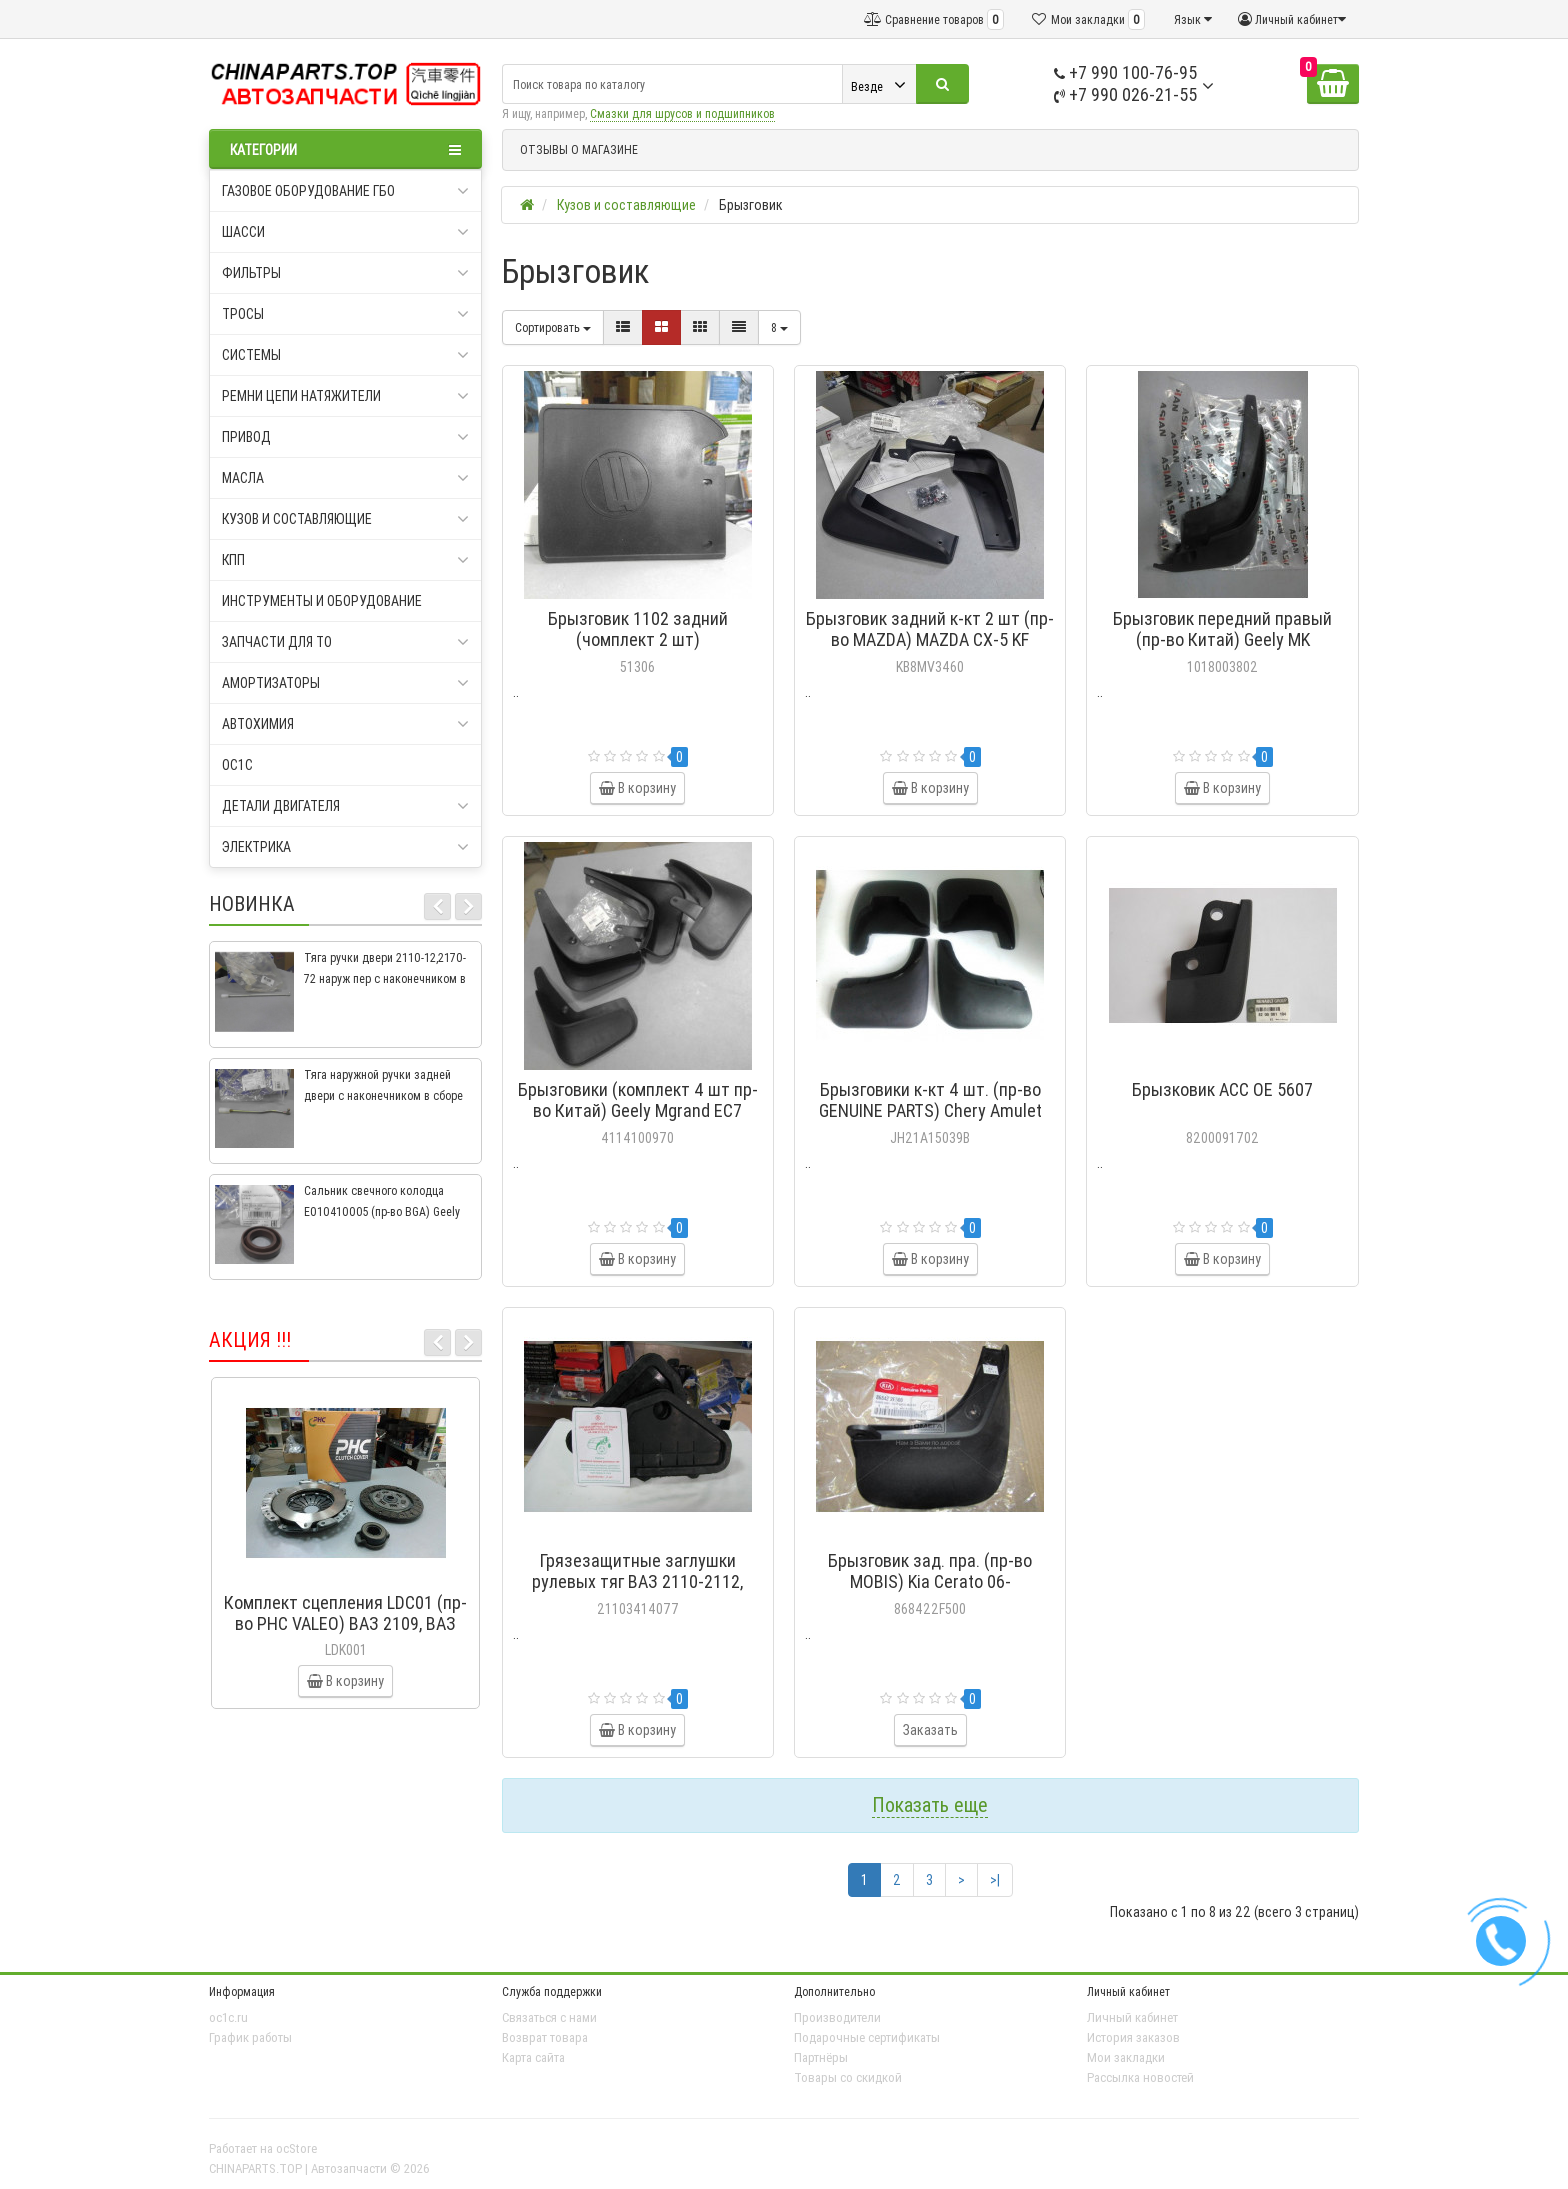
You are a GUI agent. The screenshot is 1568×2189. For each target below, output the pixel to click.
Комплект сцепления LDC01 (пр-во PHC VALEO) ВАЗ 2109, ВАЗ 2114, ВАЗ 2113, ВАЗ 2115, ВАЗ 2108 (345, 1634)
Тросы (345, 314)
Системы (345, 355)
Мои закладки (1126, 2057)
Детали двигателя (345, 806)
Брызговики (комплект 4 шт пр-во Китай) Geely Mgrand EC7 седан (638, 1110)
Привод (345, 437)
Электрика (345, 847)
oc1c (237, 765)
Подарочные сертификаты (867, 2037)
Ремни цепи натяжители (345, 396)
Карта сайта (533, 2057)
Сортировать (553, 327)
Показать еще (930, 1804)
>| (995, 1880)
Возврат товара (545, 2037)
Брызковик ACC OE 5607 (1222, 1089)
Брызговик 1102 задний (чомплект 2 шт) (638, 629)
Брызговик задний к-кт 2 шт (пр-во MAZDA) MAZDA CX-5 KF (930, 629)
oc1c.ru (228, 2017)
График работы (250, 2037)
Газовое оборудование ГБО (345, 191)
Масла (345, 478)
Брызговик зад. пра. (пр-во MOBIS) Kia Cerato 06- (930, 1571)
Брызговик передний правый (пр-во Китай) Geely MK (1222, 629)
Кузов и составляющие (345, 519)
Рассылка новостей (1140, 2077)
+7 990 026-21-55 (1125, 94)
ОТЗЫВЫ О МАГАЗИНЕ (579, 149)
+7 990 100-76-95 (1125, 72)
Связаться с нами (549, 2017)
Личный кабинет (1132, 2017)
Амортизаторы (345, 683)
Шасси (345, 232)
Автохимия (345, 724)
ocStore (296, 2148)
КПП (345, 560)
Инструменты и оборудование (322, 601)
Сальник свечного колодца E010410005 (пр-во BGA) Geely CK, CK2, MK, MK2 (382, 1211)
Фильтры (345, 273)
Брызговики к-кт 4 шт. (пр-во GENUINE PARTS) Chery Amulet (930, 1100)
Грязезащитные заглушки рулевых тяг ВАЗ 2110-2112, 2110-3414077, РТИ (637, 1581)
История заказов (1133, 2037)
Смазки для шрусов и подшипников (682, 113)
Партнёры (821, 2057)
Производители (837, 2017)
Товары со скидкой (848, 2077)
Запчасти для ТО (345, 642)
